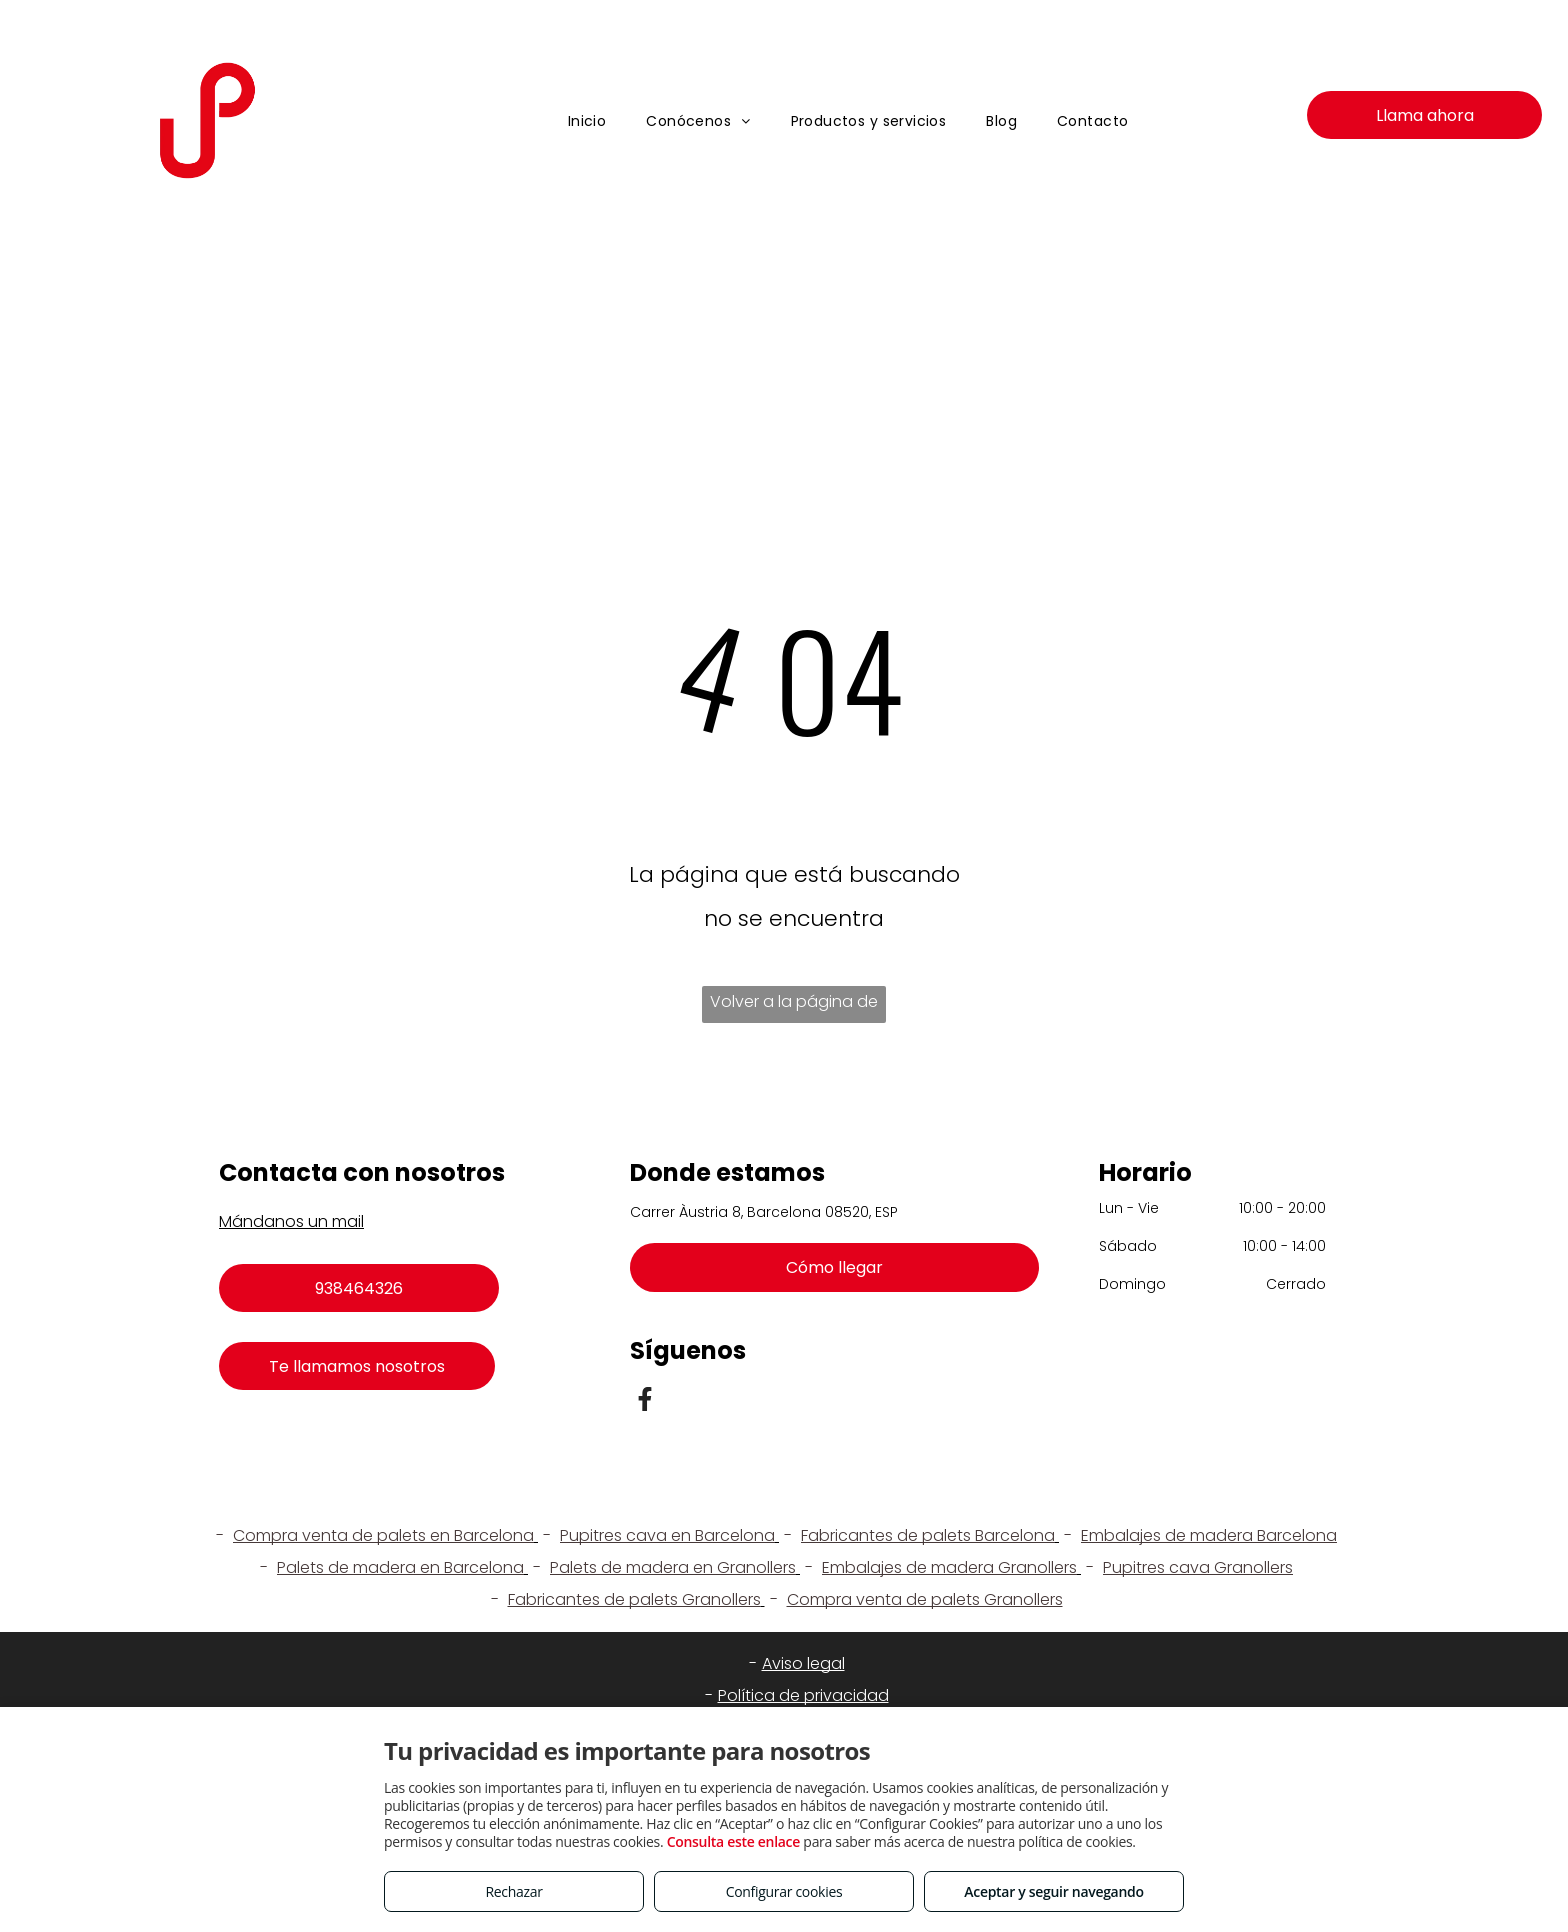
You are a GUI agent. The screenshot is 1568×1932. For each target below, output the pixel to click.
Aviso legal (803, 1663)
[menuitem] (587, 121)
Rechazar (513, 1891)
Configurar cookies (784, 1891)
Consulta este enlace (733, 1841)
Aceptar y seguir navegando (1053, 1891)
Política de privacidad (803, 1695)
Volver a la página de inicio (794, 1006)
